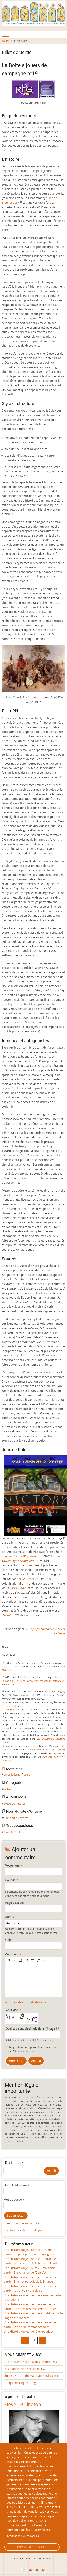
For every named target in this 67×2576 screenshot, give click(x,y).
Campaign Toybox (16, 1818)
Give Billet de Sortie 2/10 (9, 1651)
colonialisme (12, 1774)
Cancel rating (3, 1651)
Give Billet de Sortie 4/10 (14, 1651)
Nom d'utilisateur (15, 2185)
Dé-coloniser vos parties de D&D (26, 2369)
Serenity (7, 1615)
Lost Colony (17, 1588)
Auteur (9, 1917)
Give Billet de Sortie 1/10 (6, 1651)
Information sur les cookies (22, 2536)
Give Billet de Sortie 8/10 (26, 1651)
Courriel (10, 1880)
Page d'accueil (14, 1903)
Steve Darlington (15, 1804)
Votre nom (12, 1865)
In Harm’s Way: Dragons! (25, 1556)
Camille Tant (12, 1832)
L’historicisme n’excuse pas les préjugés (30, 2362)
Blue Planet (26, 1579)
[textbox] (33, 1980)
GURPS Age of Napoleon (18, 1561)
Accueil (5, 40)
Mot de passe (13, 2200)
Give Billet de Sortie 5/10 (17, 1651)
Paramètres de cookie (32, 2547)
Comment (12, 1954)
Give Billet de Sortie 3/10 (11, 1651)
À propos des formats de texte (25, 2002)
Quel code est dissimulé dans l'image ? (31, 2029)
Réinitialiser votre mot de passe (25, 2230)
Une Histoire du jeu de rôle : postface (29, 2331)
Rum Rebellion (50, 1756)
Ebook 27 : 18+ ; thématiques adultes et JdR (32, 2376)
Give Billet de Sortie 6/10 (20, 1651)
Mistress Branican (12, 1709)
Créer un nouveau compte (21, 2223)
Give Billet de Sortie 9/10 (29, 1651)
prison (27, 1774)
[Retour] (6, 1670)
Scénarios (10, 1789)
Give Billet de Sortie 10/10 (31, 1651)
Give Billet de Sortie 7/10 (23, 1651)
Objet (9, 1940)
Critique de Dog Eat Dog (20, 2383)
